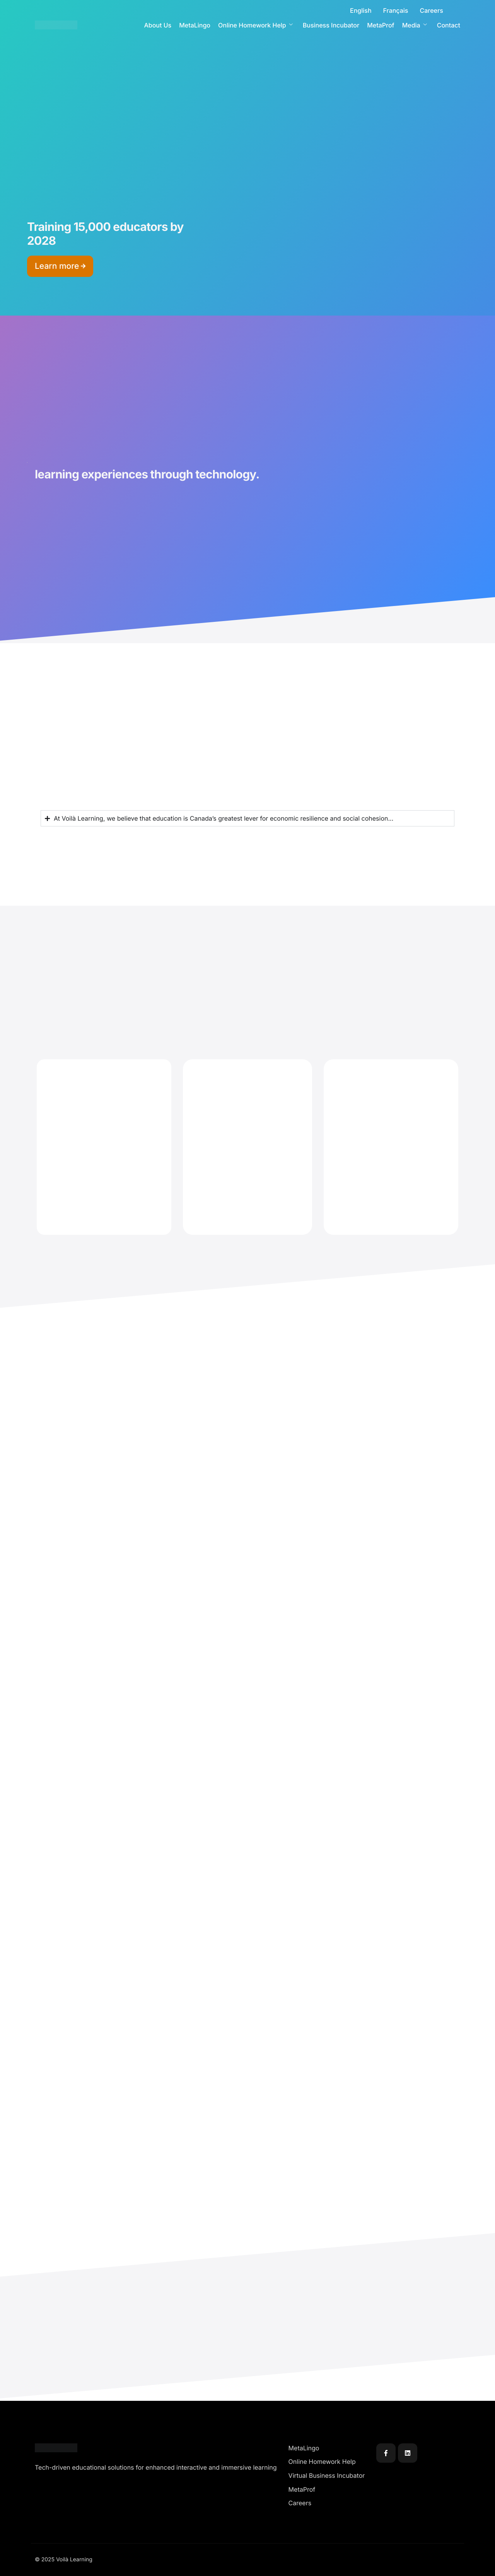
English (361, 10)
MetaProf (380, 25)
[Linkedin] (407, 2453)
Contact (448, 25)
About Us (157, 25)
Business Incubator (331, 25)
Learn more (60, 266)
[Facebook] (386, 2453)
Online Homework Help (255, 25)
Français (395, 10)
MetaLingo (194, 25)
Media (414, 25)
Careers (431, 10)
